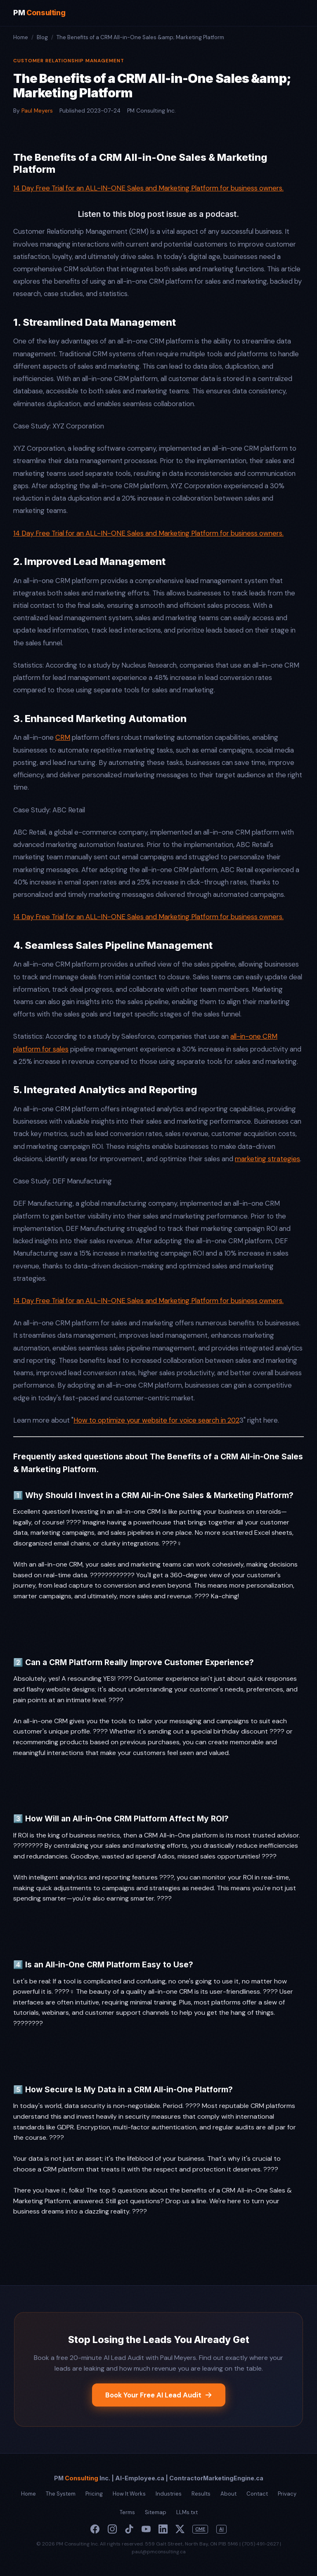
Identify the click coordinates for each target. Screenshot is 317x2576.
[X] (180, 2529)
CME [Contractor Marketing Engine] (200, 2529)
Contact (257, 2493)
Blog (42, 37)
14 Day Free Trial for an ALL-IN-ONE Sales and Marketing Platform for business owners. (148, 188)
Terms (127, 2512)
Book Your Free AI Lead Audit (158, 2395)
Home (20, 37)
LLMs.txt (187, 2512)
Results (201, 2493)
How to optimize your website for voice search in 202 (156, 1420)
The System (61, 2493)
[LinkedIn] (163, 2529)
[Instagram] (112, 2529)
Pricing (94, 2493)
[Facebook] (94, 2529)
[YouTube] (146, 2529)
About (228, 2493)
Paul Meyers (37, 110)
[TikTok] (129, 2529)
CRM (62, 737)
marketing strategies (267, 1158)
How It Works (129, 2493)
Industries (169, 2493)
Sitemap (155, 2512)
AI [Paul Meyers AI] (221, 2529)
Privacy (287, 2493)
